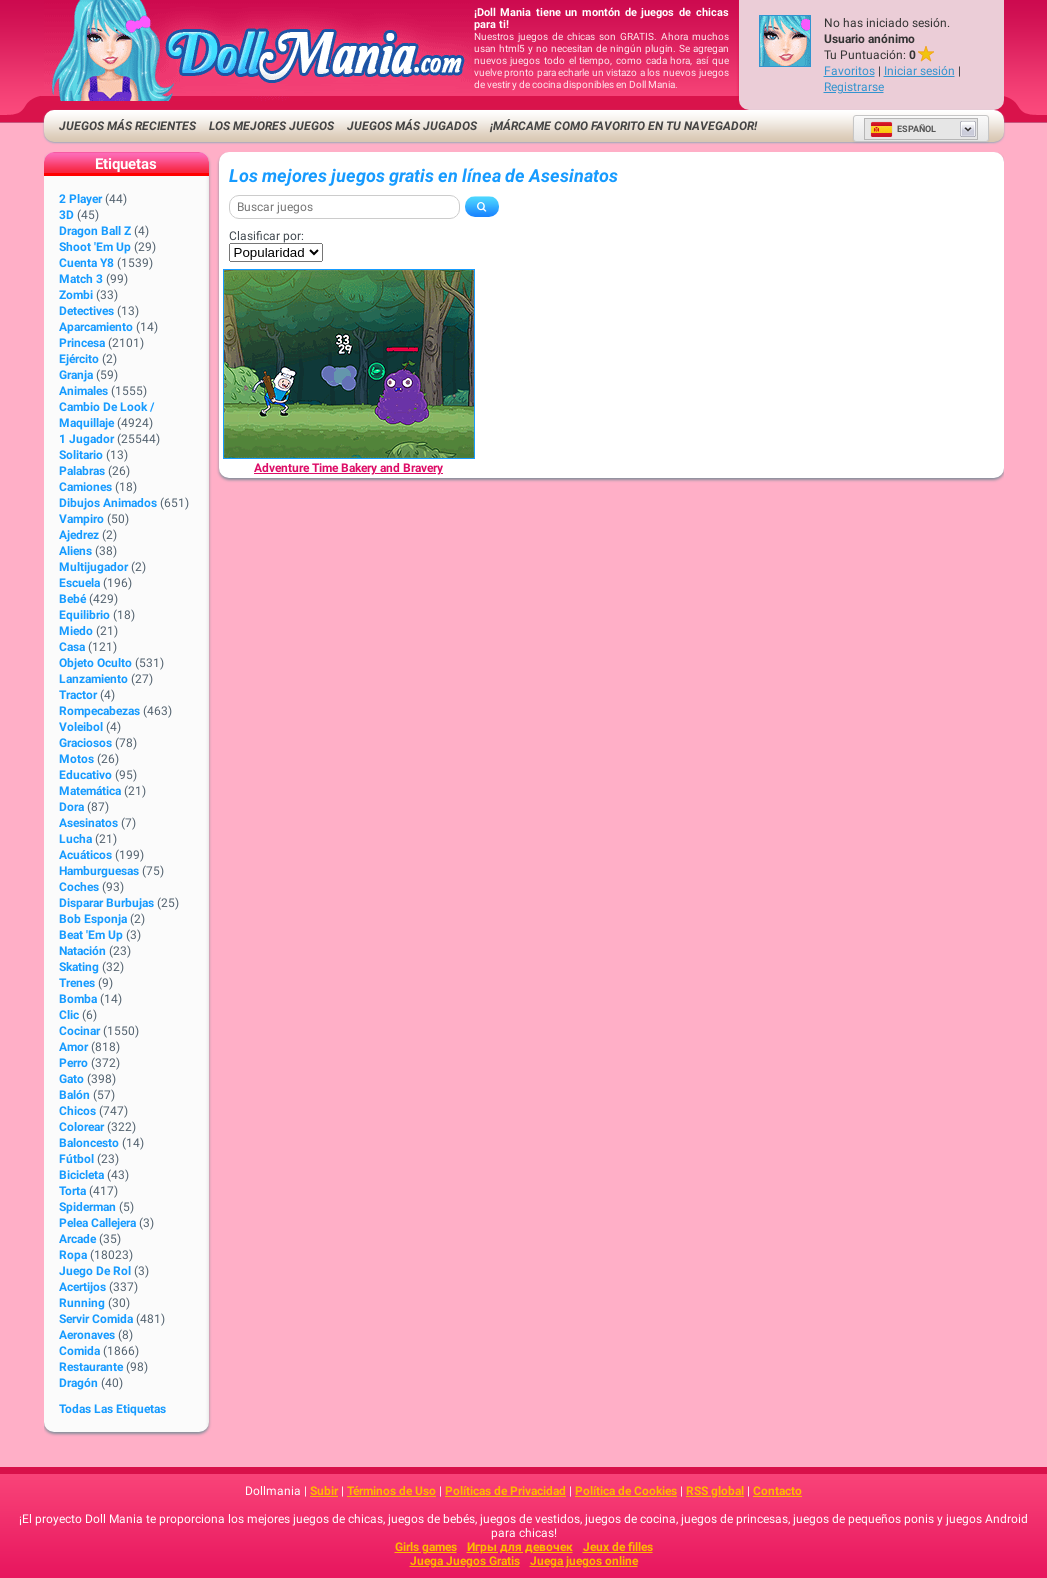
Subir (324, 1491)
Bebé (72, 599)
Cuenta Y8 (86, 263)
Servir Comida (96, 1319)
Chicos (77, 1111)
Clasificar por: (266, 236)
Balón (74, 1095)
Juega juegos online (584, 1561)
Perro (73, 1063)
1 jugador (86, 439)
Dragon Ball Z (95, 231)
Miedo (76, 631)
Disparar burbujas (106, 903)
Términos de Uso (391, 1491)
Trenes (77, 983)
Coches (79, 887)
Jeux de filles (618, 1547)
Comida (79, 1351)
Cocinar (79, 1031)
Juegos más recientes (127, 126)
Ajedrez (79, 535)
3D (66, 215)
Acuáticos (85, 855)
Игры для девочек (520, 1547)
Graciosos (85, 743)
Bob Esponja (93, 919)
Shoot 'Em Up (95, 247)
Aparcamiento (96, 327)
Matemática (90, 791)
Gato (71, 1079)
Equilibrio (84, 615)
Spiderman (87, 1207)
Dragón (78, 1383)
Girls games (426, 1547)
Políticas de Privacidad (505, 1491)
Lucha (75, 839)
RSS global (715, 1491)
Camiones (85, 487)
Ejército (79, 359)
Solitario (81, 455)
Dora (71, 807)
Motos (76, 759)
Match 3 (81, 279)
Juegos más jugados (412, 126)
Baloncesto (89, 1143)
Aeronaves (87, 1335)
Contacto (777, 1491)
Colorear (81, 1127)
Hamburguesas (99, 871)
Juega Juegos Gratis (465, 1561)
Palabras (82, 471)
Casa (72, 647)
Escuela (79, 583)
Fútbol (76, 1159)
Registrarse (854, 87)
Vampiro (81, 519)
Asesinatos (88, 823)
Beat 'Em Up (91, 935)
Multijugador (93, 567)
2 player (80, 199)
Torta (72, 1191)
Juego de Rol (95, 1271)
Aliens (75, 551)
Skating (79, 967)
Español (903, 129)
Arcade (77, 1239)
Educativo (85, 775)
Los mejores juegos (271, 126)
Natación (82, 951)
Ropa (73, 1255)
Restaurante (91, 1367)
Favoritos (849, 71)
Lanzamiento (93, 679)
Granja (76, 375)
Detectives (86, 311)
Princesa (82, 343)
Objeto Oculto (95, 663)
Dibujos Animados (108, 503)
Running (82, 1303)
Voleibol (81, 727)
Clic (69, 1015)
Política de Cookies (626, 1491)
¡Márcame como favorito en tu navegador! (623, 126)
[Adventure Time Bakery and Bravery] (349, 364)
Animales (83, 391)
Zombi (76, 295)
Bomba (78, 999)
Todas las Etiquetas (112, 1409)
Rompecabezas (99, 711)
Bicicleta (81, 1175)
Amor (73, 1047)
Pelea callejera (97, 1223)
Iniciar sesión (919, 71)
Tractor (78, 695)
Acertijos (82, 1287)
